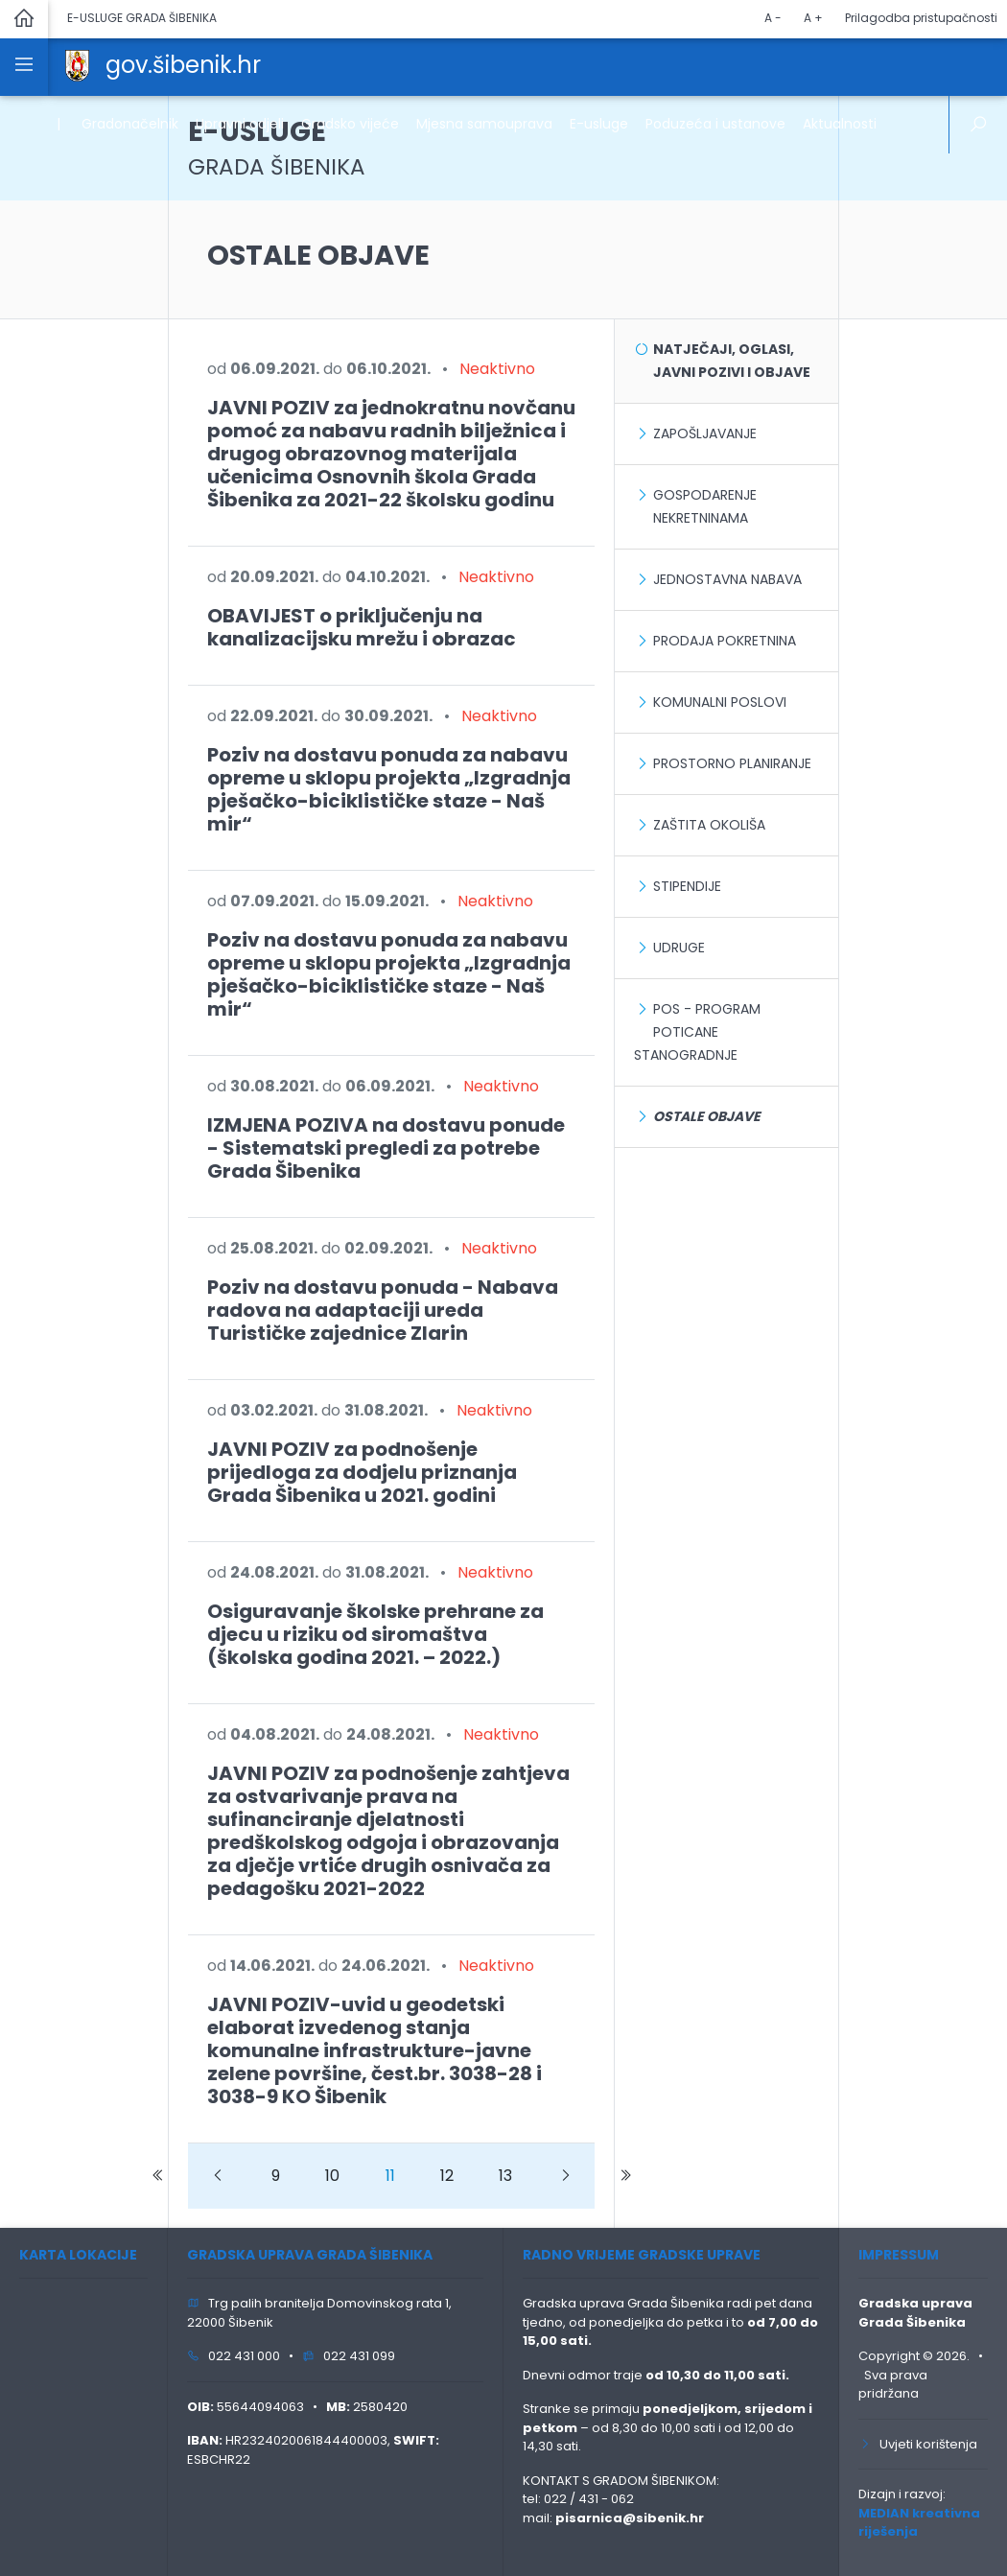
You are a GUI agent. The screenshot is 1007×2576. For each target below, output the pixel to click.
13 (505, 2176)
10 (332, 2176)
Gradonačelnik (130, 123)
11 (390, 2176)
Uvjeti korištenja (917, 2444)
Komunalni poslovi (719, 702)
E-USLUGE (276, 147)
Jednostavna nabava (727, 579)
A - (773, 18)
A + (813, 18)
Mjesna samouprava (484, 123)
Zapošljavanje (705, 433)
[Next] (565, 2176)
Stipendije (687, 886)
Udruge (679, 947)
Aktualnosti (840, 123)
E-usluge (599, 123)
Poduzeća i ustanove (715, 123)
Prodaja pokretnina (724, 640)
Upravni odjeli (240, 123)
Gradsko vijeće (350, 123)
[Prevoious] (158, 2176)
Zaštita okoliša (709, 824)
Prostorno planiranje (732, 763)
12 (447, 2176)
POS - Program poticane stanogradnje (697, 1032)
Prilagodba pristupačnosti (921, 18)
